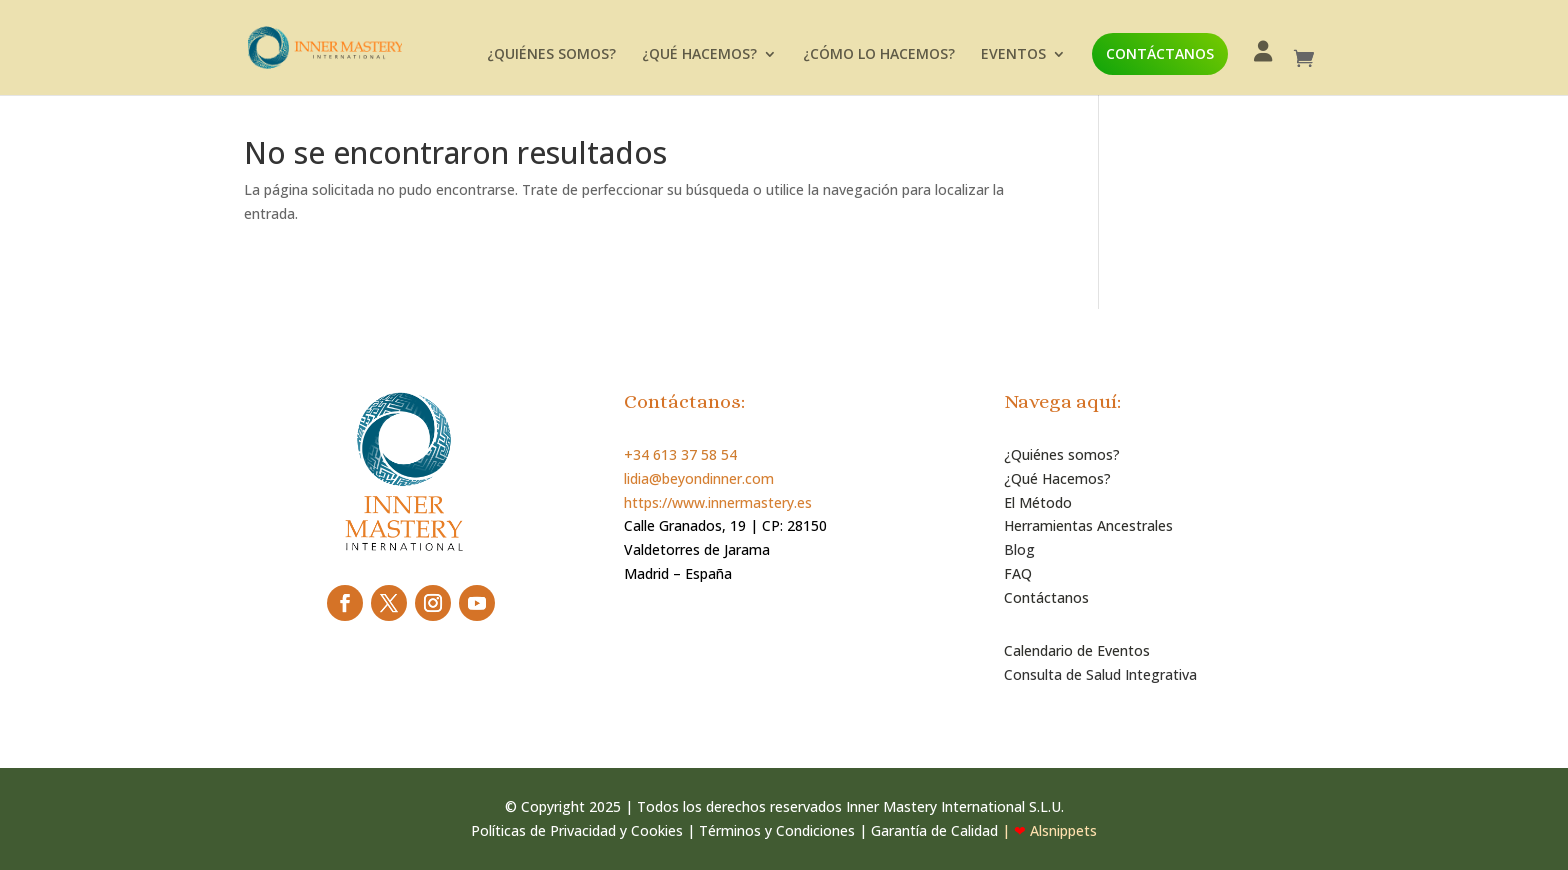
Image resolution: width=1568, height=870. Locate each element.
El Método (1038, 502)
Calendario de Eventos (1077, 650)
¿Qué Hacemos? (1057, 478)
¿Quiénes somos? (1062, 454)
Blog (1019, 549)
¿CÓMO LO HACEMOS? (879, 55)
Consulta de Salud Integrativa (1100, 674)
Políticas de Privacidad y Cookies (577, 830)
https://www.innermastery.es (718, 502)
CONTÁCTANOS (1160, 53)
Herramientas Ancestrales (1088, 525)
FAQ (1018, 573)
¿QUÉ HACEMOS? (699, 55)
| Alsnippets (1047, 830)
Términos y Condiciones (777, 830)
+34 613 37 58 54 (680, 454)
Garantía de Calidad (934, 830)
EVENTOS (1013, 55)
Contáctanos (1046, 597)
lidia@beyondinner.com (699, 478)
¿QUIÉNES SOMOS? (551, 55)
